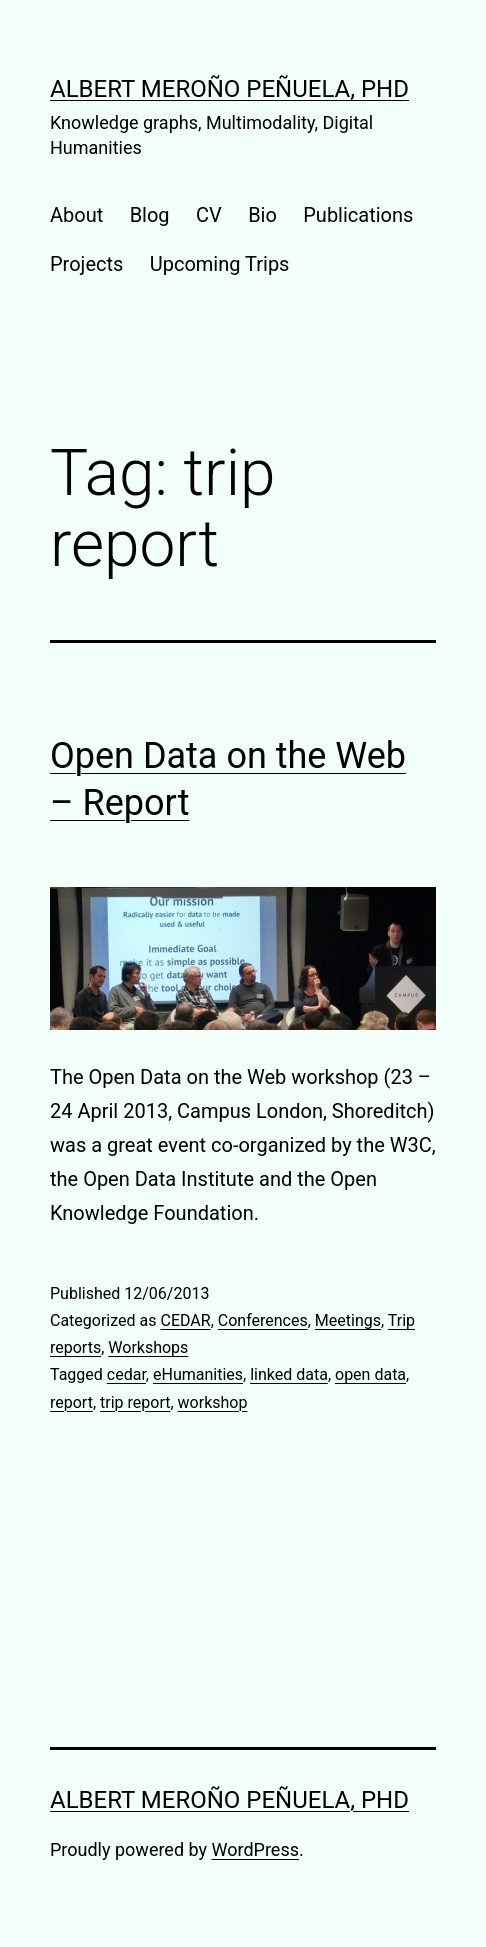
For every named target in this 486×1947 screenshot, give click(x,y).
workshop (213, 1402)
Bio (262, 215)
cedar (126, 1374)
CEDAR (185, 1320)
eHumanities (198, 1374)
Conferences (263, 1320)
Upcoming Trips (220, 264)
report (71, 1402)
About (76, 215)
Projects (86, 264)
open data (370, 1374)
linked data (289, 1374)
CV (209, 215)
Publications (358, 215)
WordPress (255, 1849)
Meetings (348, 1320)
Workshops (148, 1347)
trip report (135, 1402)
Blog (150, 215)
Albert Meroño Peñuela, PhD (229, 89)
